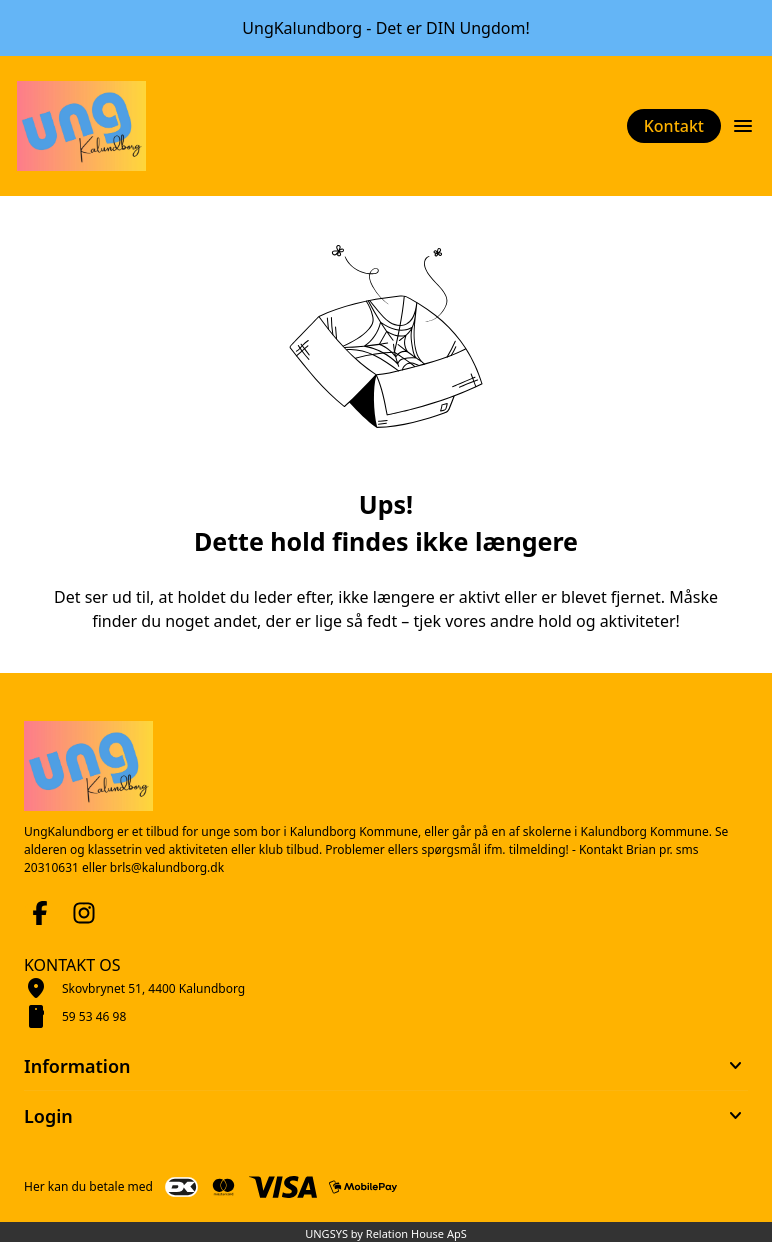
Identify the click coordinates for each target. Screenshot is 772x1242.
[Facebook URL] (40, 913)
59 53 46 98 (94, 1016)
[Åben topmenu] (743, 126)
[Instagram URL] (84, 913)
